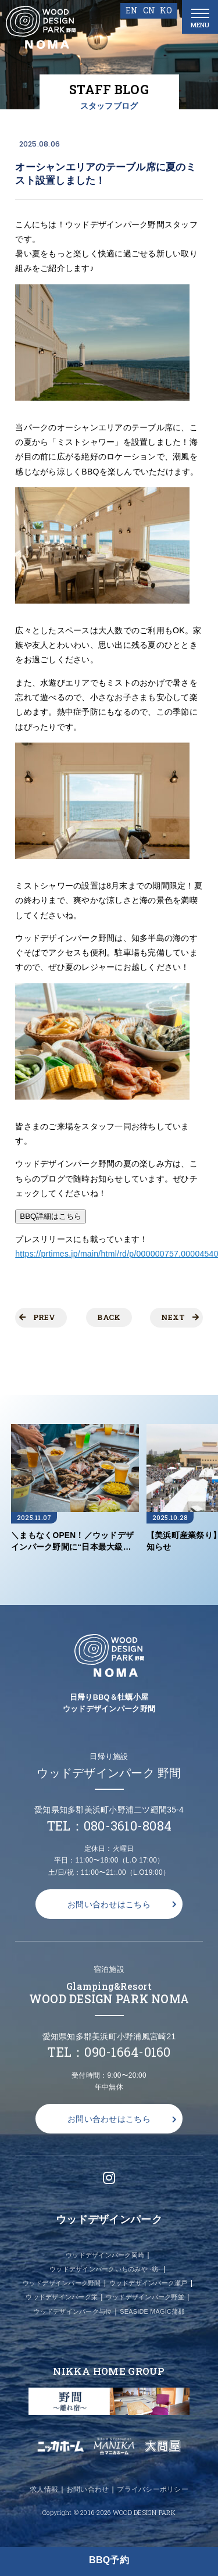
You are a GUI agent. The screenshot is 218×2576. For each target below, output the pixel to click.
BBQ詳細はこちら (50, 1216)
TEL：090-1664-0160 (108, 2052)
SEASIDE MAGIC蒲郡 (152, 2311)
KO (166, 10)
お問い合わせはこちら (109, 1904)
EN (132, 10)
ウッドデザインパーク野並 (145, 2297)
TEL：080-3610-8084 (109, 1825)
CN (149, 10)
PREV (37, 1317)
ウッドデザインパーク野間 (62, 2282)
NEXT (180, 1317)
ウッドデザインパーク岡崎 (105, 2255)
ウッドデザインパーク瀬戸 (148, 2282)
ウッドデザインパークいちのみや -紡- (104, 2268)
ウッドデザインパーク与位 (72, 2311)
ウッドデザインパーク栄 (62, 2297)
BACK (108, 1317)
